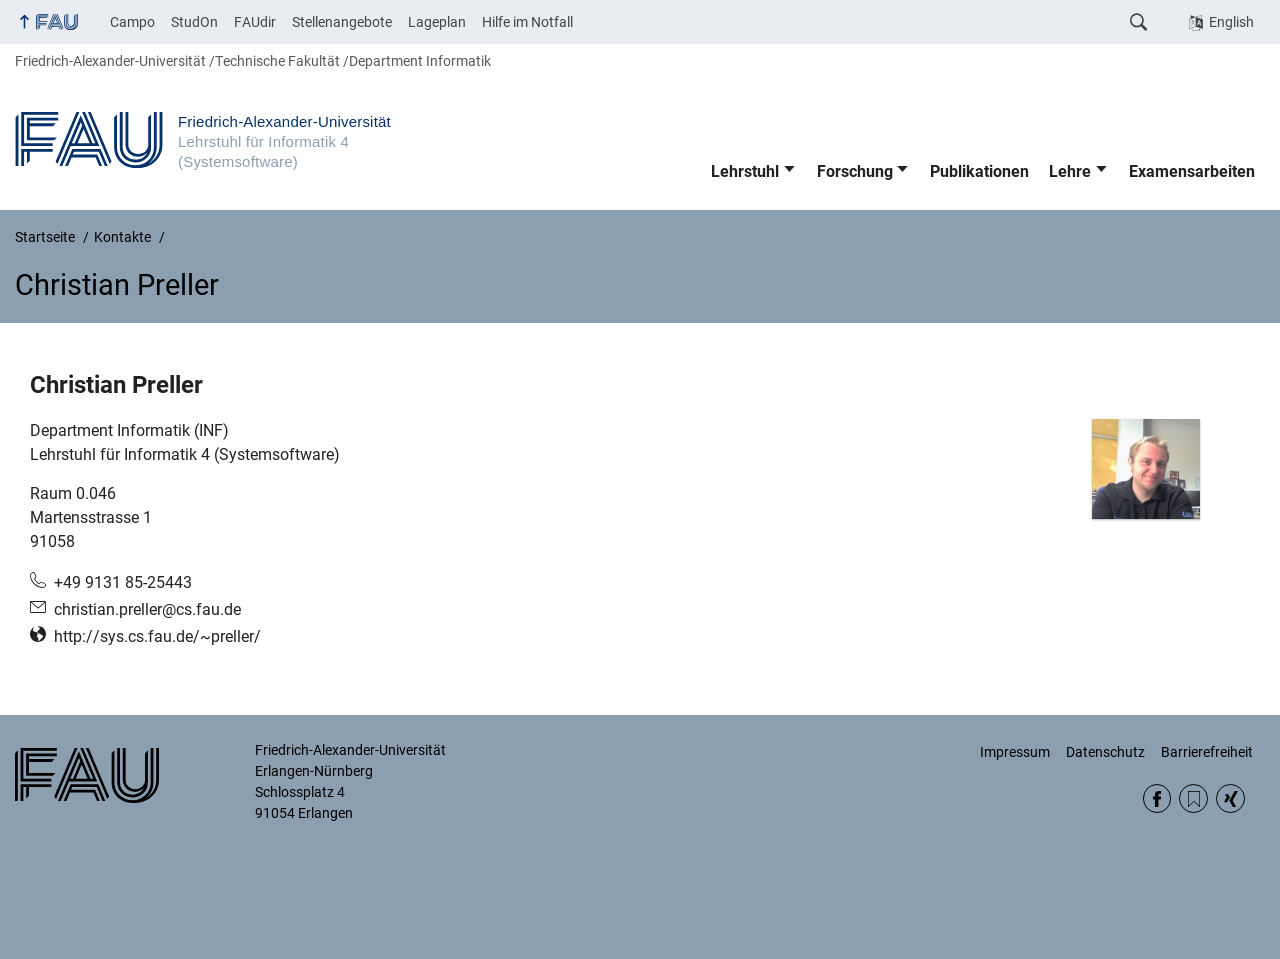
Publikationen (979, 171)
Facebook (1157, 798)
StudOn (194, 22)
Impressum (1015, 752)
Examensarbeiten (1192, 171)
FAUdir (255, 22)
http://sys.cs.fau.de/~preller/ (157, 636)
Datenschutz (1105, 752)
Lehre (1070, 171)
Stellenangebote (342, 22)
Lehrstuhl (745, 171)
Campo (132, 22)
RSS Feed (1193, 798)
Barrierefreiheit (1207, 752)
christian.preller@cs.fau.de (147, 609)
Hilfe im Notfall (527, 22)
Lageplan (437, 22)
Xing (1230, 798)
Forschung (855, 171)
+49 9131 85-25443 (123, 582)
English (1231, 22)
